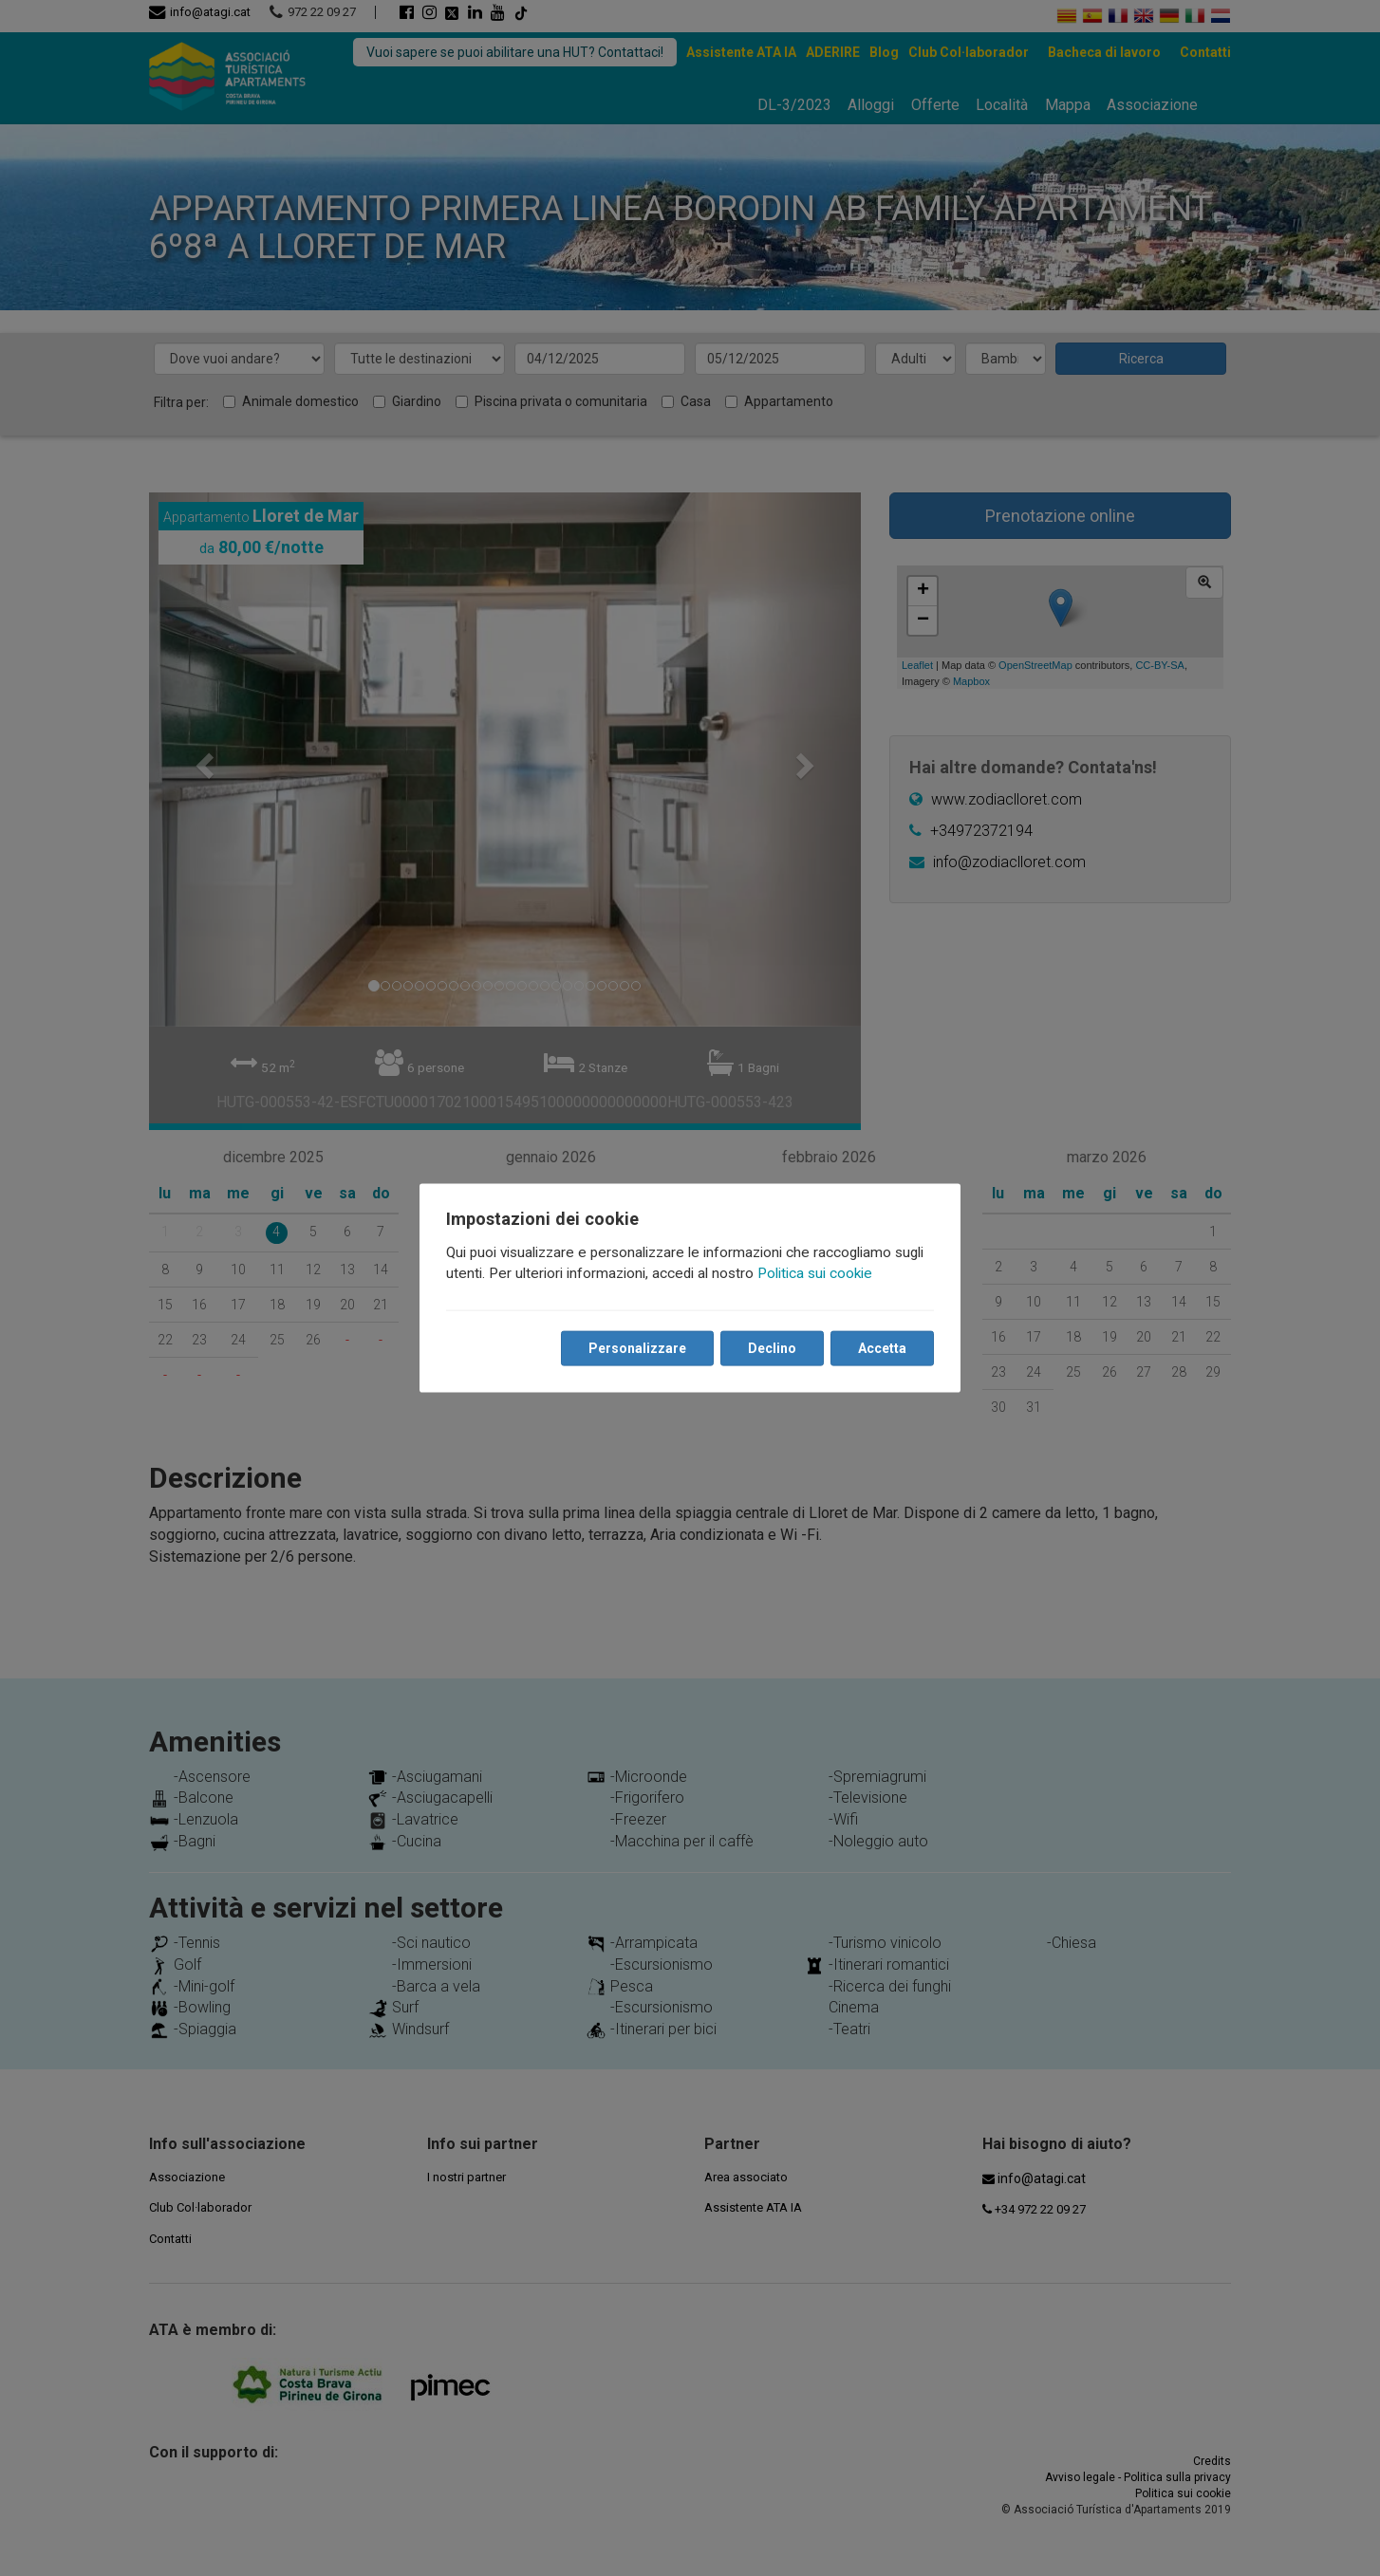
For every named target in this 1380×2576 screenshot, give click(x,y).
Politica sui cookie (814, 1273)
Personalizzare (637, 1348)
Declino (772, 1348)
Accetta (882, 1348)
